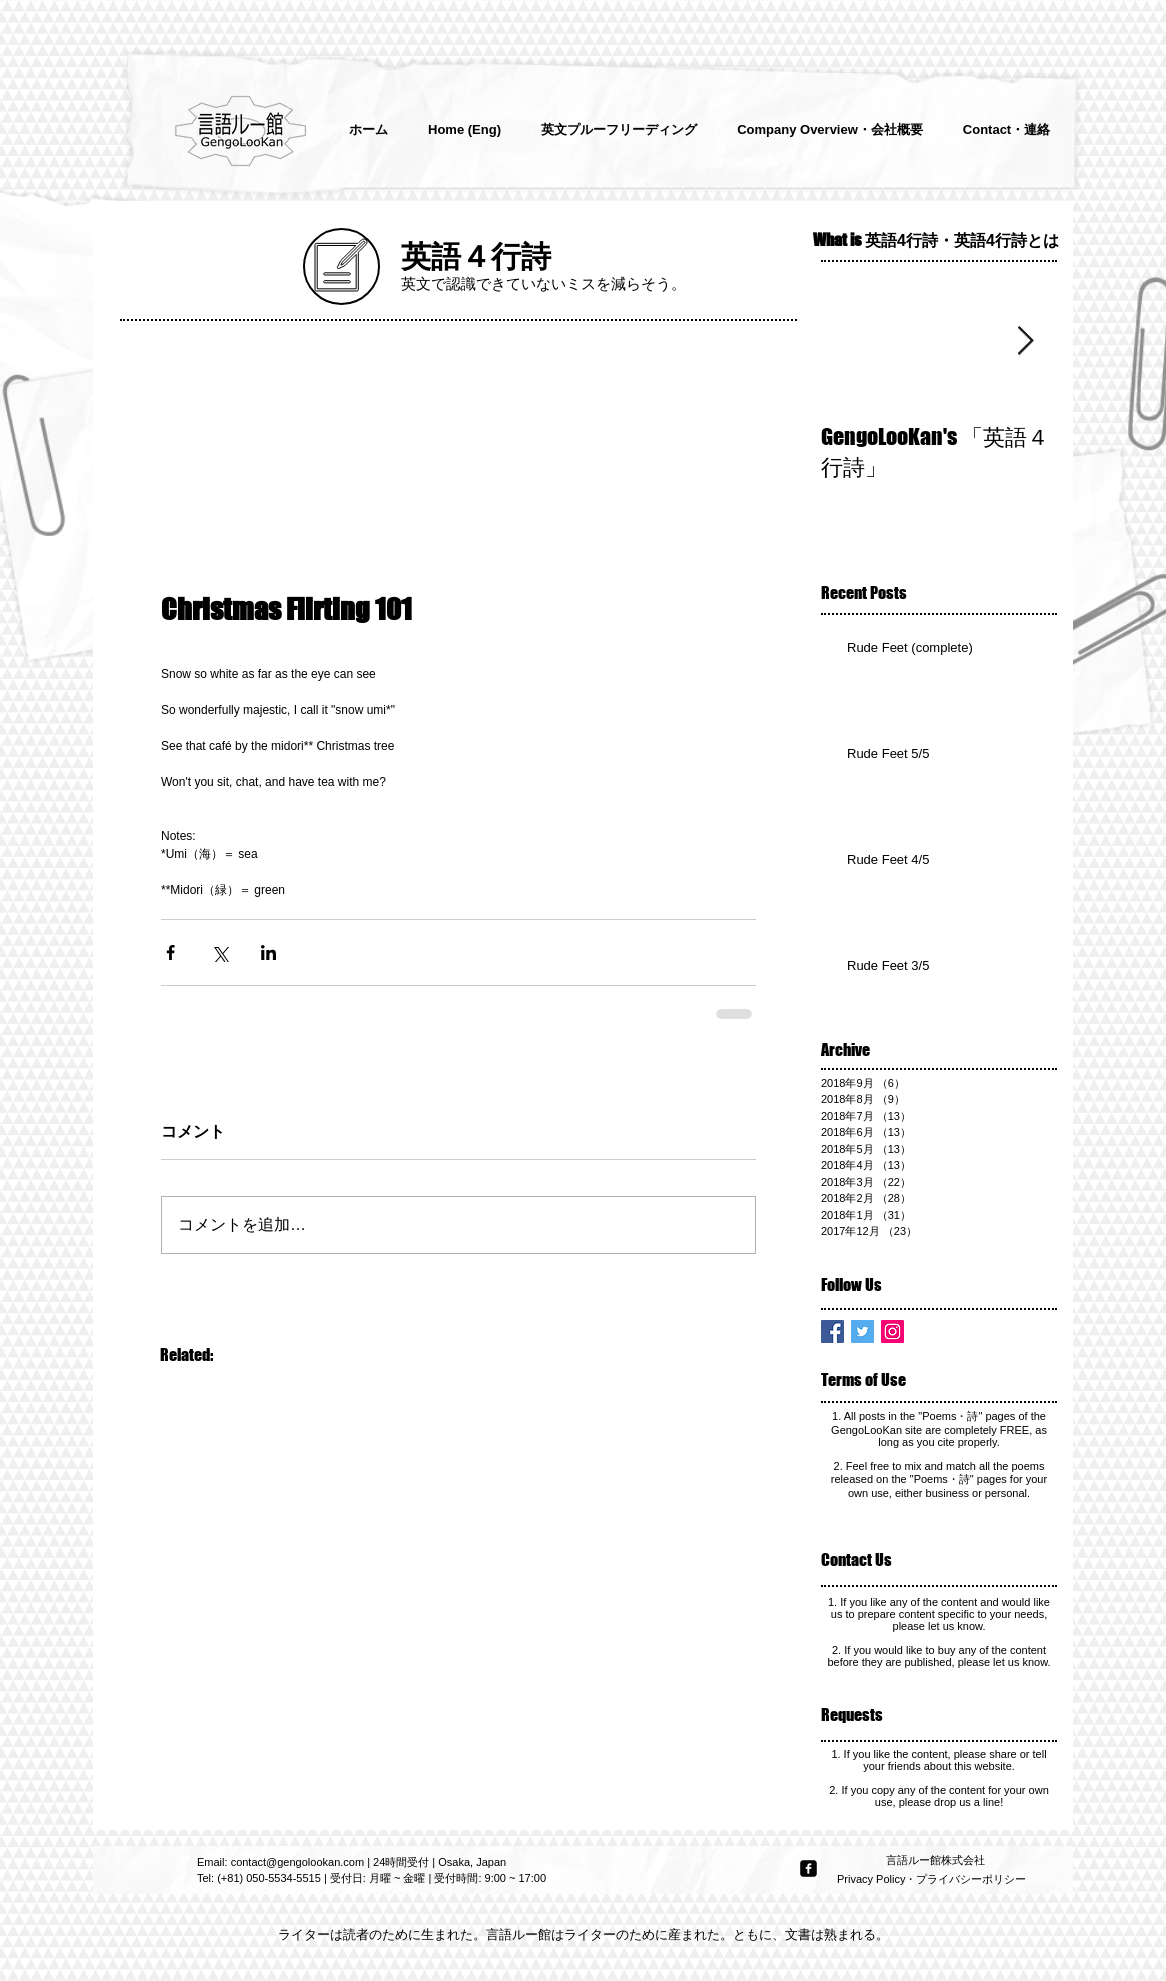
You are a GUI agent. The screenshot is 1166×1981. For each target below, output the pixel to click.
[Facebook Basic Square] (832, 1331)
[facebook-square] (808, 1868)
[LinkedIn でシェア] (268, 952)
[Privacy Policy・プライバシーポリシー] (933, 1880)
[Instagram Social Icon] (892, 1331)
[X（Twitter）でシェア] (219, 952)
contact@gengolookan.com (297, 1862)
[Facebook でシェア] (170, 952)
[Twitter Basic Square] (862, 1331)
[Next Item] (1025, 341)
